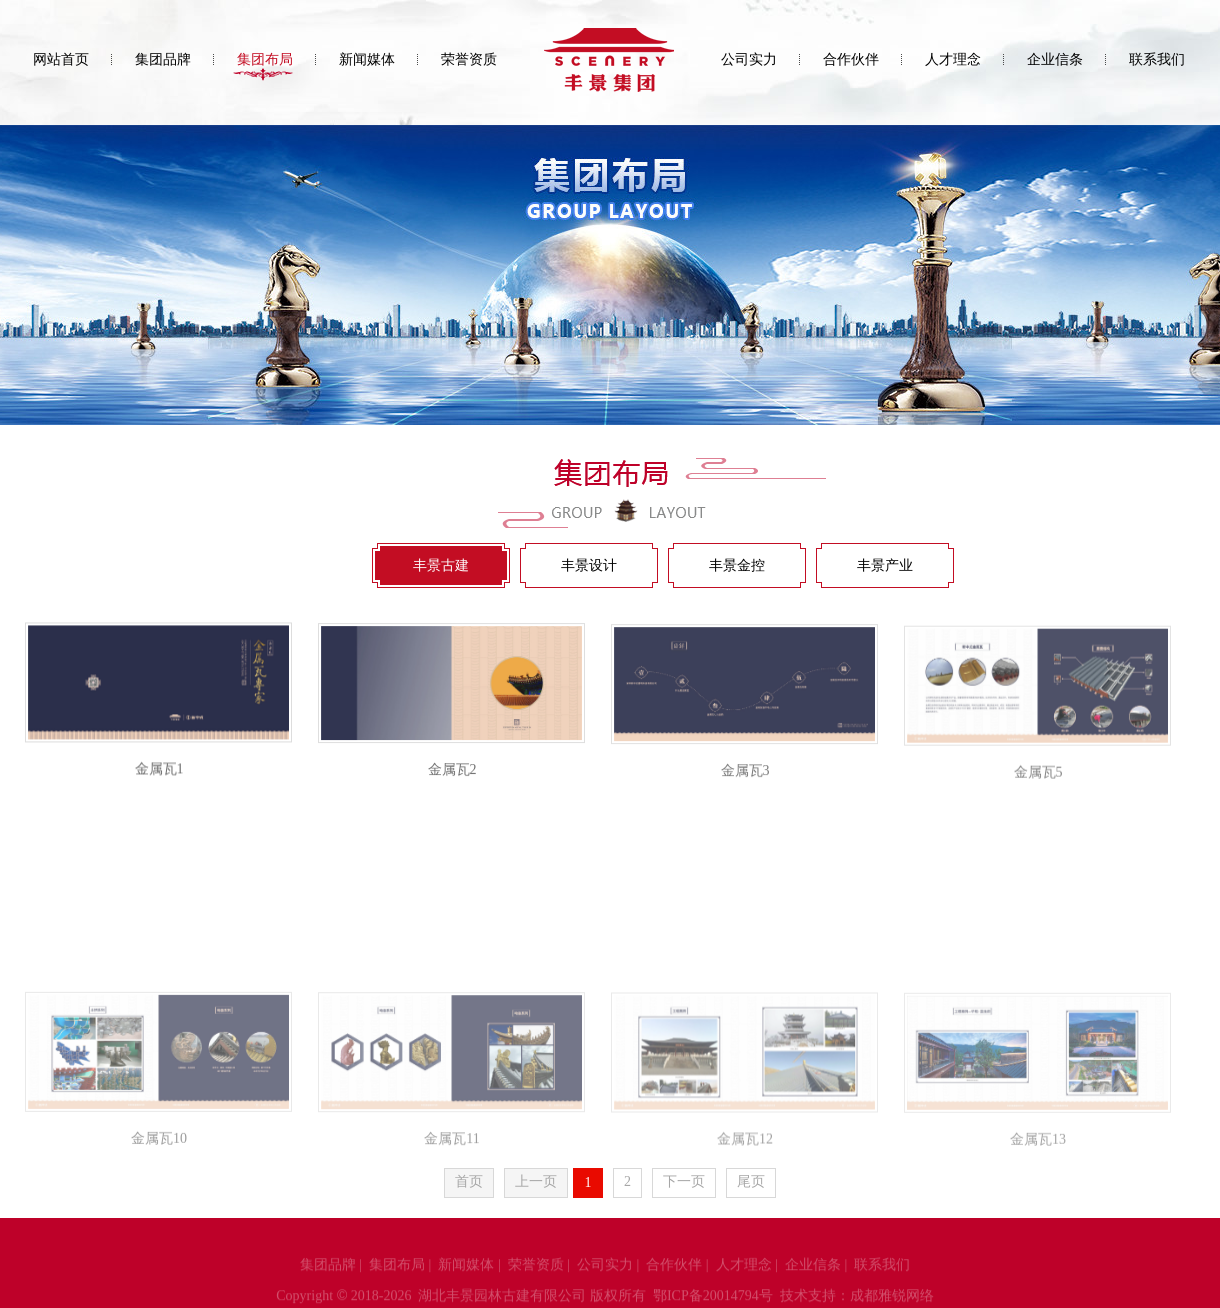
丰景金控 (737, 565)
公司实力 (749, 59)
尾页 (751, 1182)
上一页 (536, 1182)
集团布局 (265, 59)
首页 (469, 1182)
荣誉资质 (469, 59)
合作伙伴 (851, 59)
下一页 (684, 1182)
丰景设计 (589, 565)
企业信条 (1055, 59)
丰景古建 (441, 565)
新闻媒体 (367, 59)
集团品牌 (163, 59)
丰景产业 (885, 565)
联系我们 (1157, 59)
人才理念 (953, 59)
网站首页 (61, 59)
